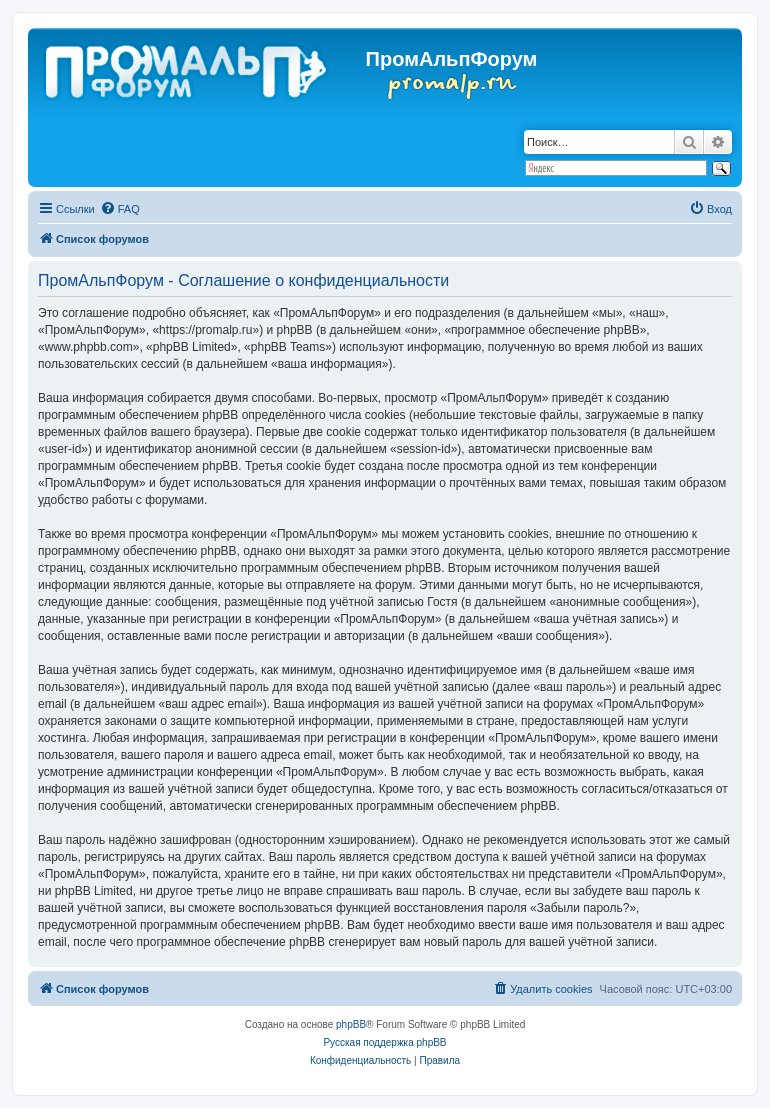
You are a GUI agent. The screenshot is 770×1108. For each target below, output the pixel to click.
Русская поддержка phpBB (384, 1042)
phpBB (351, 1024)
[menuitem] (120, 209)
